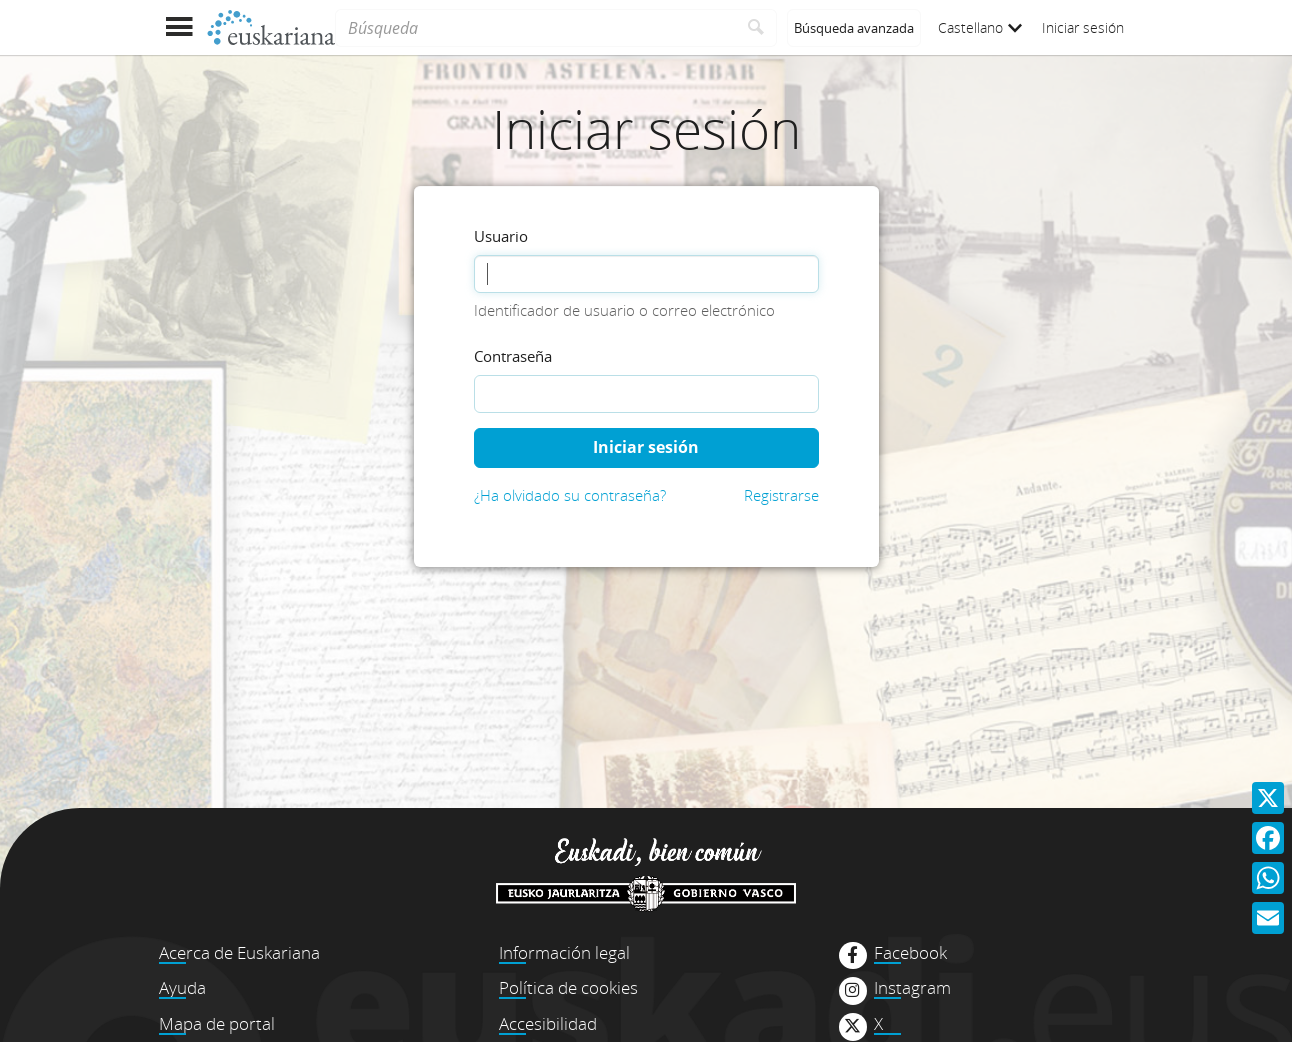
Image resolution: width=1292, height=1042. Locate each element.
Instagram (912, 988)
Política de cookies (568, 987)
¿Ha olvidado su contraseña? (570, 495)
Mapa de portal (217, 1023)
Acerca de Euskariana (239, 952)
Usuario (501, 236)
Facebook (910, 953)
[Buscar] (756, 28)
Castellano (980, 27)
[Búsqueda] (535, 28)
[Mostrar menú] (178, 27)
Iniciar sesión (1083, 27)
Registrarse (781, 495)
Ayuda (182, 987)
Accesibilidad (548, 1023)
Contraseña (513, 356)
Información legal (564, 952)
